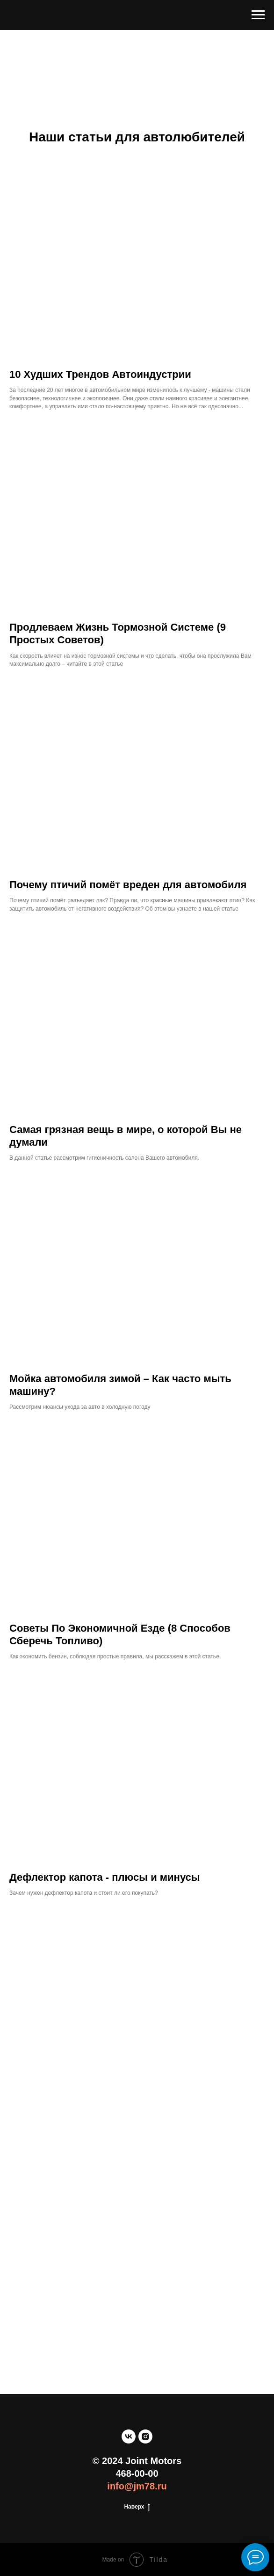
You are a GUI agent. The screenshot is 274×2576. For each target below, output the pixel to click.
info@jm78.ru (136, 2486)
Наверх (137, 2506)
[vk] (129, 2436)
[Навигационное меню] (258, 15)
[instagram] (145, 2436)
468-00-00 (136, 2473)
